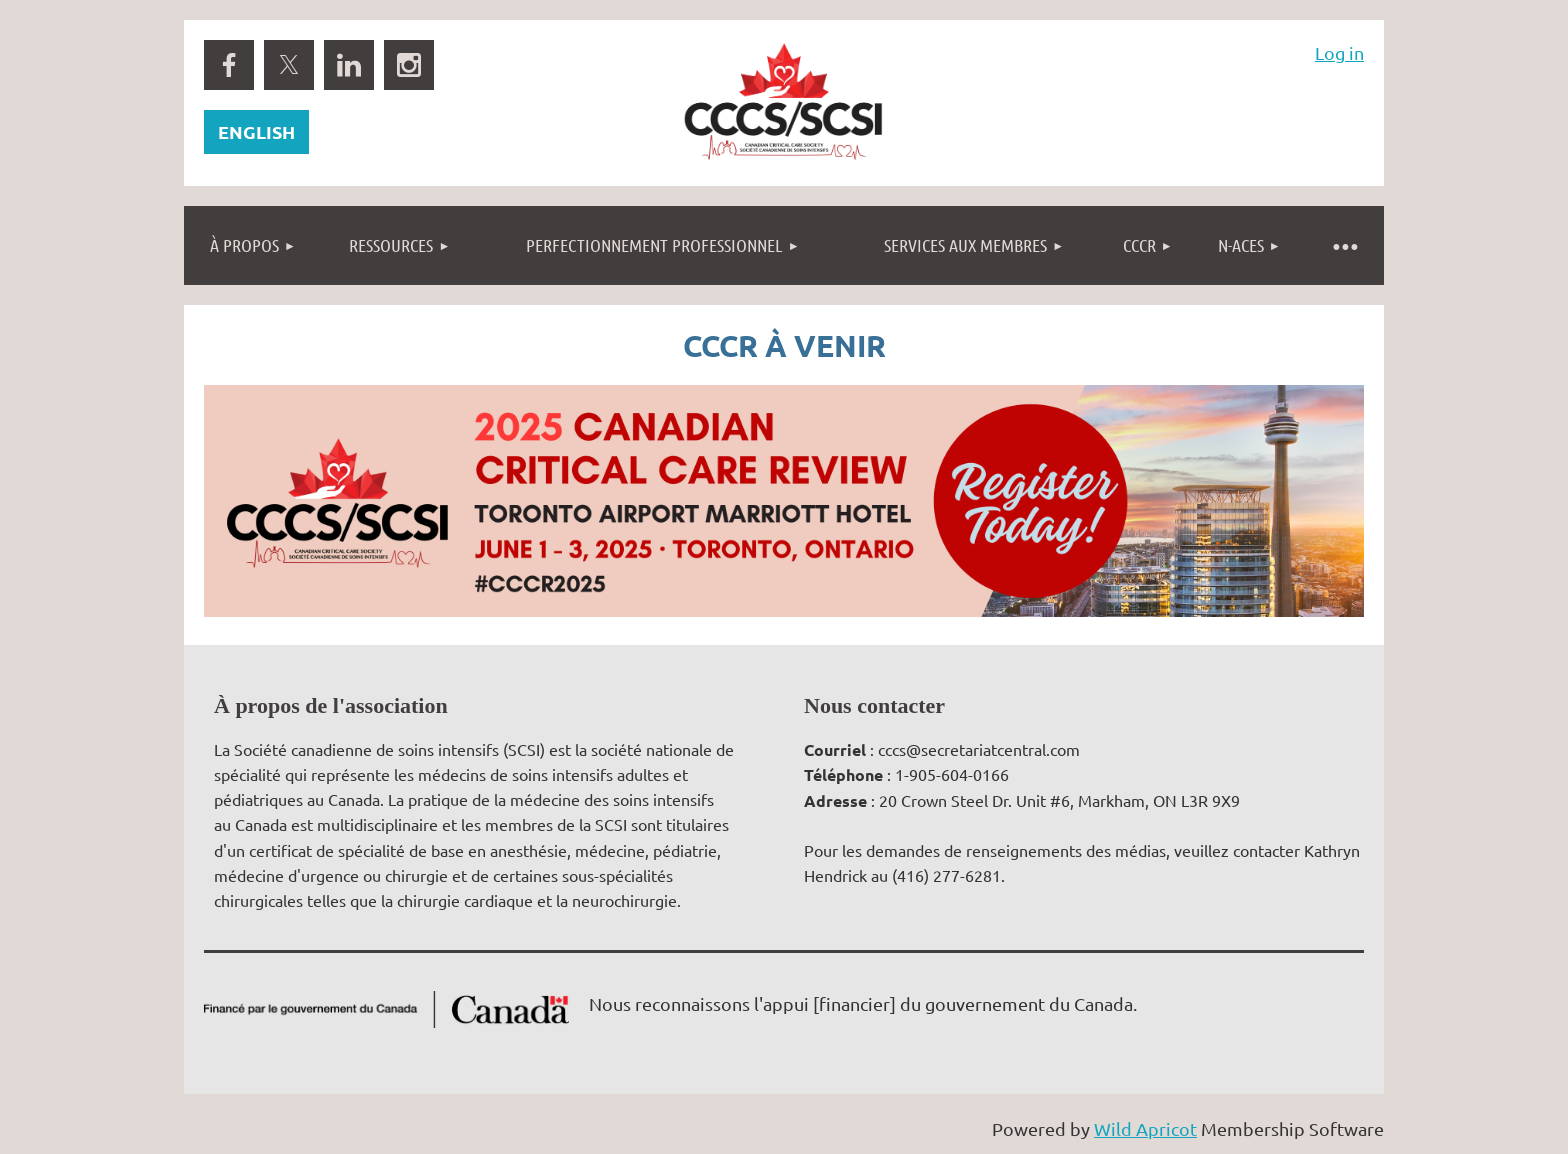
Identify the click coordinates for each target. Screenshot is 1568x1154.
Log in (1339, 52)
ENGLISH (256, 131)
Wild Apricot (1145, 1128)
